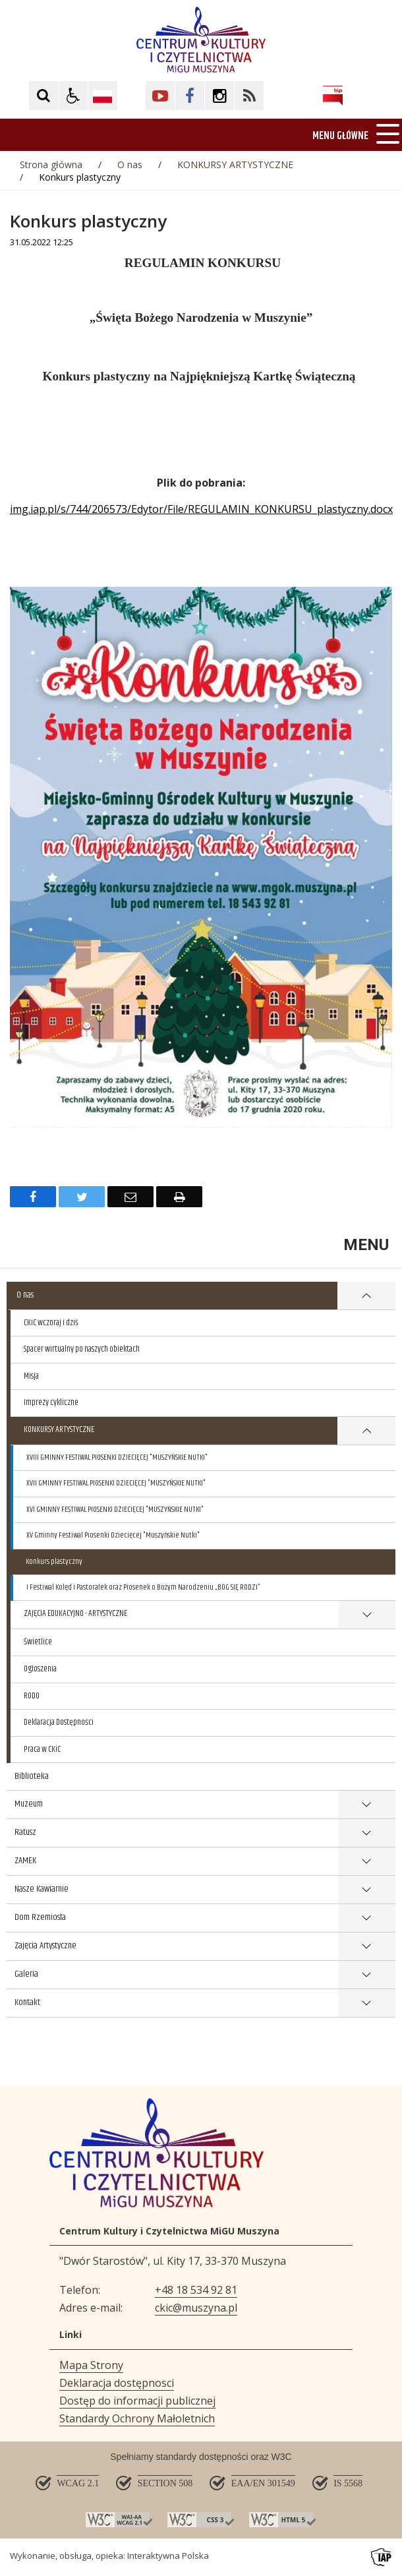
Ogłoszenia (40, 1668)
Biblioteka (31, 1776)
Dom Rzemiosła (40, 1917)
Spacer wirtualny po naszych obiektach (82, 1349)
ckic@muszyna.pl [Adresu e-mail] (196, 2307)
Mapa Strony (91, 2365)
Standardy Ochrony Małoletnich (137, 2418)
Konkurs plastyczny (54, 1561)
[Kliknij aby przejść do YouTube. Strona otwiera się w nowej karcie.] (160, 95)
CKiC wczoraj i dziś (51, 1322)
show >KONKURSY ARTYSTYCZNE (366, 1431)
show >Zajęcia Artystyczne (366, 1946)
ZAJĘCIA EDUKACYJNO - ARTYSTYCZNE (75, 1613)
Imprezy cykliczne (51, 1402)
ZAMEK (25, 1860)
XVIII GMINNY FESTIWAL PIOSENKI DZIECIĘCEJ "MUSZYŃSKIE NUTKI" (117, 1457)
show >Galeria (366, 1975)
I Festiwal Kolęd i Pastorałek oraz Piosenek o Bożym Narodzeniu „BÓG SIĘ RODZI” (143, 1587)
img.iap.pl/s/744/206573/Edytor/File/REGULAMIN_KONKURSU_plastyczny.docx (201, 509)
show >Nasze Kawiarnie (366, 1890)
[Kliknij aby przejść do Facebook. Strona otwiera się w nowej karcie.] (189, 95)
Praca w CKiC (42, 1749)
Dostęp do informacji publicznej (137, 2400)
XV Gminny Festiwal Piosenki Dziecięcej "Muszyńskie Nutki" (113, 1535)
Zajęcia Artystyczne (45, 1945)
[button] (73, 95)
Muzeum (28, 1804)
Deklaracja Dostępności (59, 1722)
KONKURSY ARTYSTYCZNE (59, 1429)
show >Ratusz (366, 1833)
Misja (31, 1376)
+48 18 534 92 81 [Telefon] (196, 2290)
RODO (32, 1695)
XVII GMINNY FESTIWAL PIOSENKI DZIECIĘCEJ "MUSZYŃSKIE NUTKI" (116, 1483)
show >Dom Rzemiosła (366, 1918)
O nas (25, 1295)
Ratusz (25, 1832)
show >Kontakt (366, 2003)
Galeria (26, 1974)
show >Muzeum (366, 1805)
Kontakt (27, 2002)
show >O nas (366, 1296)
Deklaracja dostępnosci (116, 2383)
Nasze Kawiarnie (41, 1889)
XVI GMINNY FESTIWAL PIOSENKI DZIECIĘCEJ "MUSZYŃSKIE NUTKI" (115, 1509)
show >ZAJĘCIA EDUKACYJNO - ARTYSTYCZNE (366, 1615)
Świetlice (38, 1641)
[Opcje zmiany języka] (102, 95)
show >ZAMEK (366, 1861)
